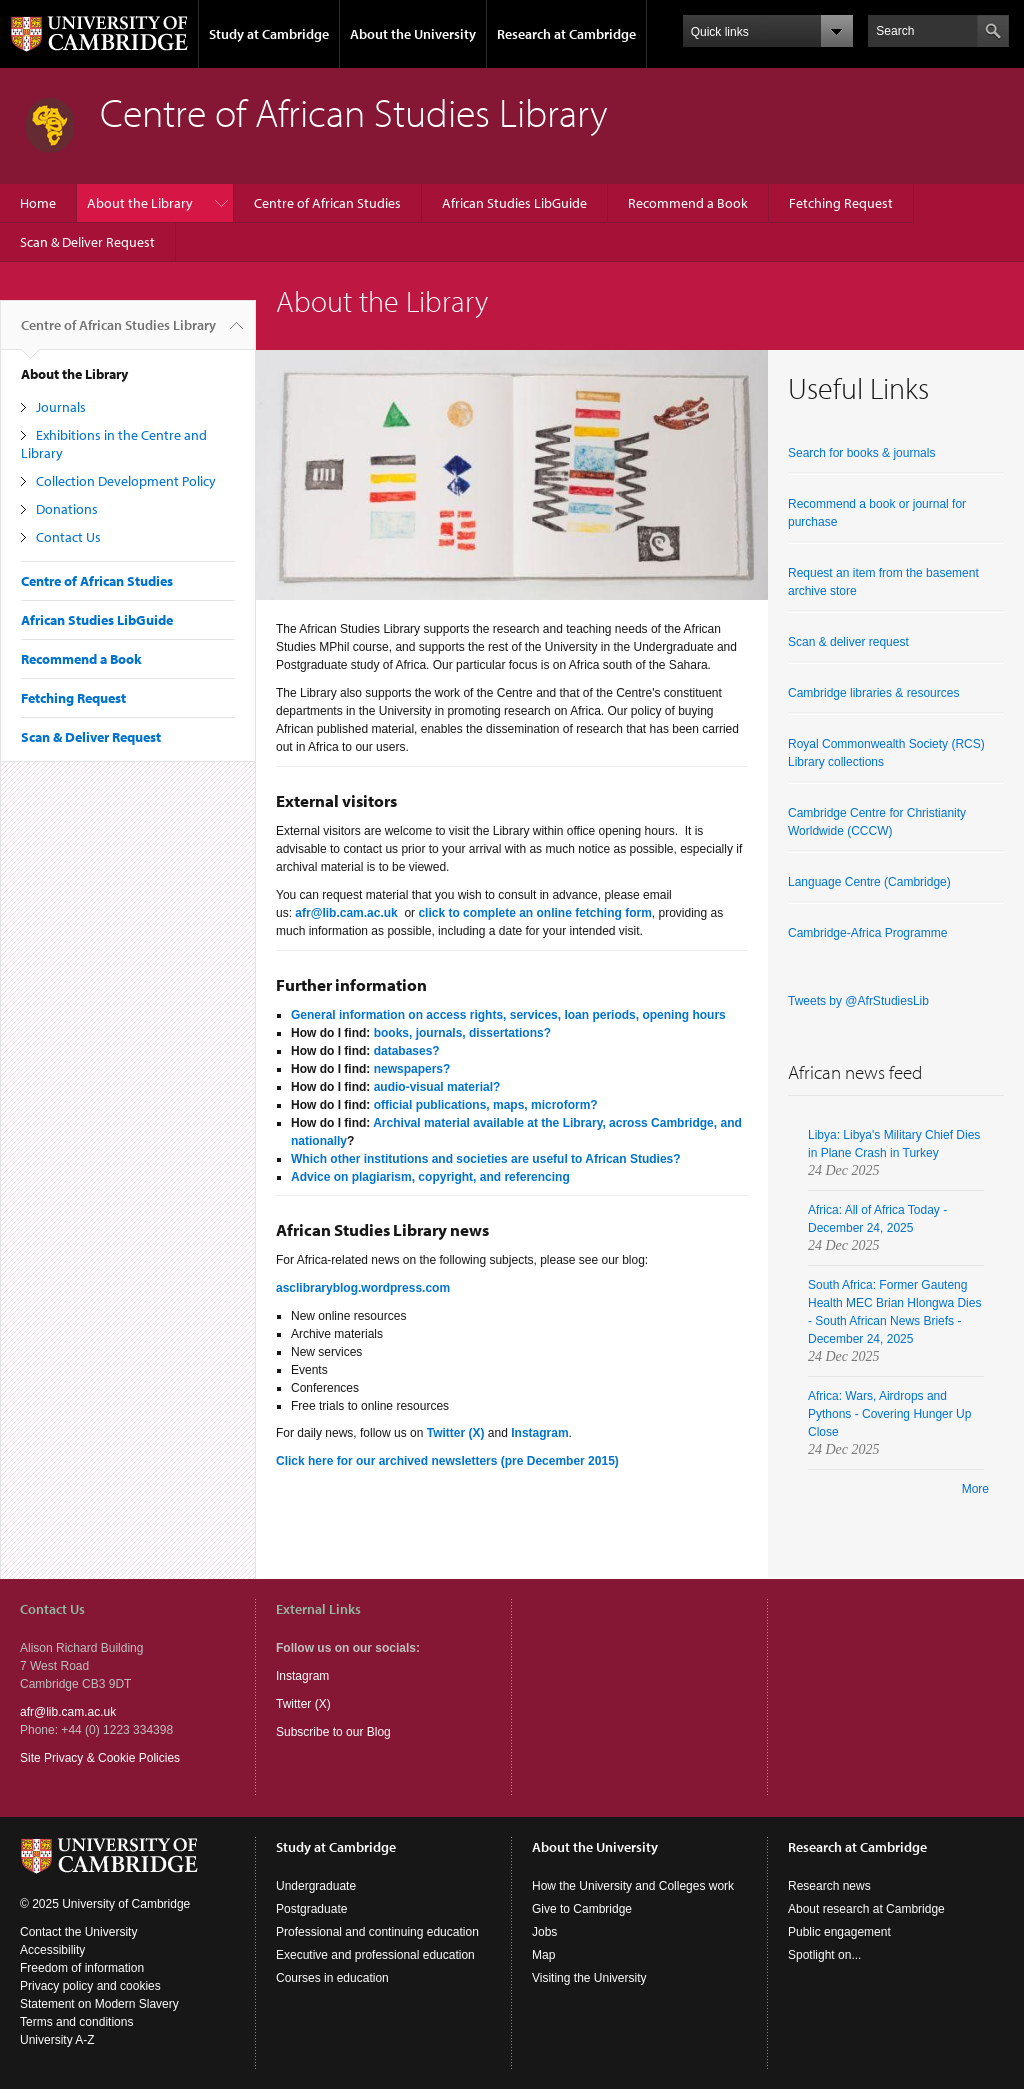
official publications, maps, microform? (486, 1105)
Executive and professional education (375, 1955)
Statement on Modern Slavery (99, 2004)
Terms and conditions (76, 2022)
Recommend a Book (688, 203)
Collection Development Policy (126, 481)
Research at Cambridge (566, 34)
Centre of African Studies (327, 203)
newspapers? (412, 1069)
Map (543, 1955)
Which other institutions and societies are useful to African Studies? (486, 1159)
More (975, 1489)
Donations (67, 509)
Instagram (302, 1676)
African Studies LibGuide (514, 203)
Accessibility (52, 1950)
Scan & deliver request (848, 642)
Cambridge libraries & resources (873, 693)
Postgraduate (311, 1909)
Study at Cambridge (269, 34)
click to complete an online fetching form (534, 913)
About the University (413, 34)
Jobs (544, 1932)
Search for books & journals (861, 453)
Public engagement (839, 1932)
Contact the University (78, 1932)
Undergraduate (316, 1886)
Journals (61, 407)
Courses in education (332, 1978)
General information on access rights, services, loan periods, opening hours (508, 1015)
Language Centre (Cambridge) (869, 882)
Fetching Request (841, 203)
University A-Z (57, 2040)
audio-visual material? (437, 1087)
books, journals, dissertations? (462, 1033)
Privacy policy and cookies (90, 1986)
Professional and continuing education (377, 1932)
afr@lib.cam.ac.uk (348, 913)
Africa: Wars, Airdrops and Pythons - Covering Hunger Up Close (889, 1414)
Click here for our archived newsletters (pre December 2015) (449, 1461)
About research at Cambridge (866, 1909)
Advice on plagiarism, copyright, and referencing (430, 1177)
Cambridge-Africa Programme (867, 933)
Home (38, 203)
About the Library (140, 203)
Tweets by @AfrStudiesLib (858, 1001)
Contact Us (68, 537)
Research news (829, 1886)
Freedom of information (82, 1968)
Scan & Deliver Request (87, 242)
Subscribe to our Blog (333, 1732)
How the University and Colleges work (633, 1886)
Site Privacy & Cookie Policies (100, 1758)
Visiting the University (589, 1978)
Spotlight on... (824, 1955)
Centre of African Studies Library (118, 333)
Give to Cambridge (582, 1909)
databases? (407, 1051)
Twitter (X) (456, 1433)
